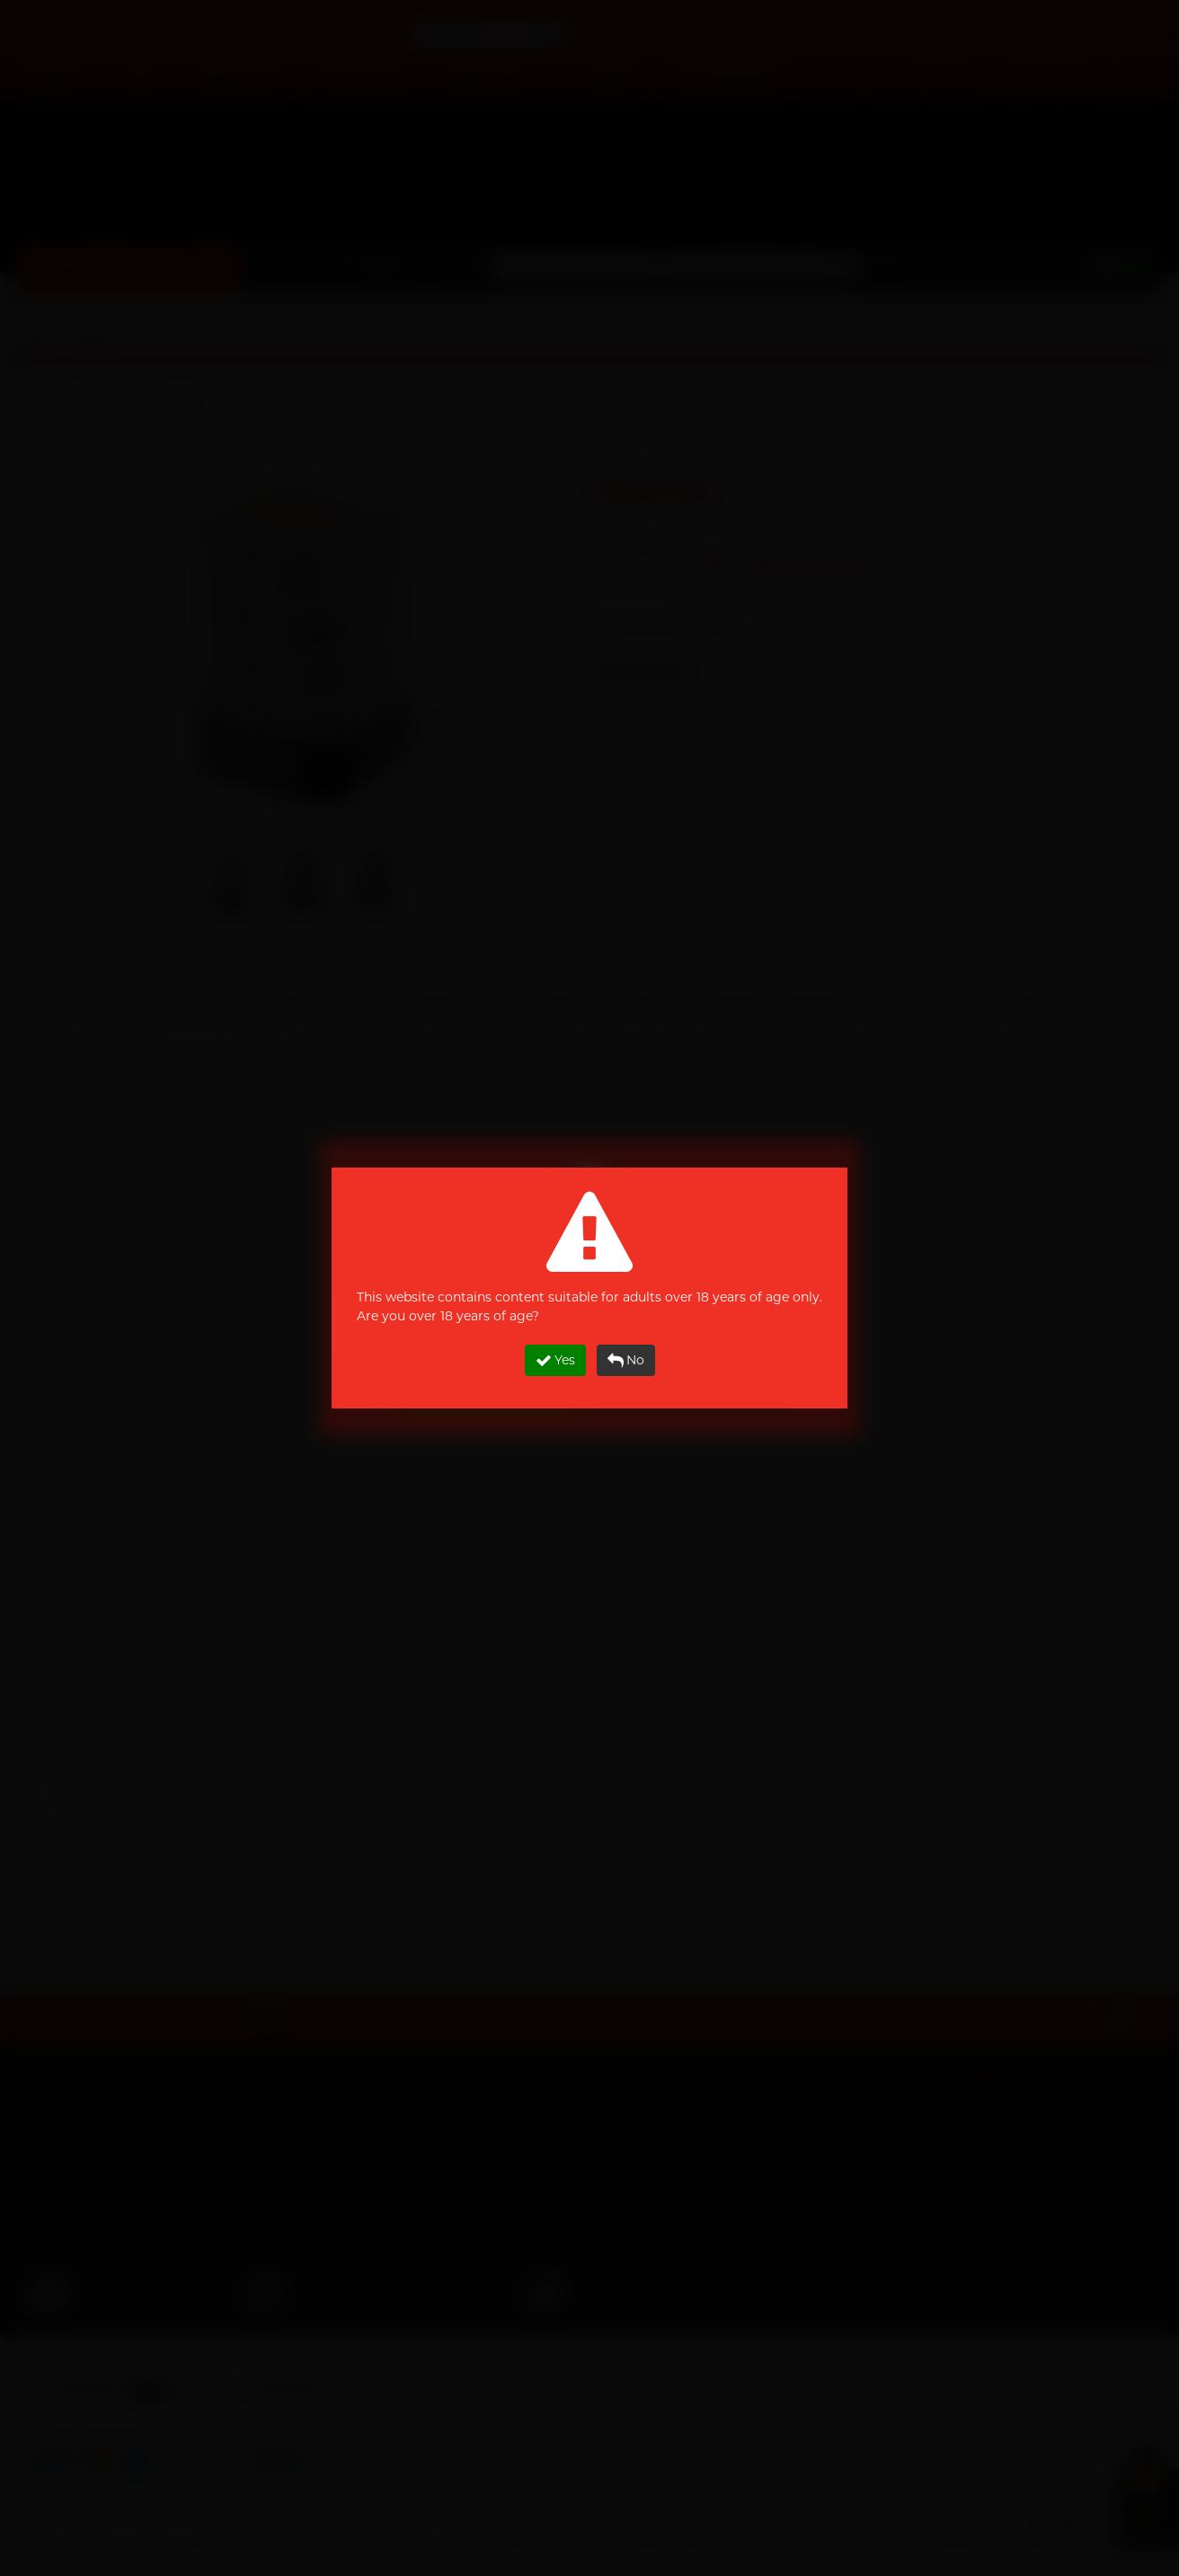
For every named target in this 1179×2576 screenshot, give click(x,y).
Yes (555, 1360)
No (625, 1360)
